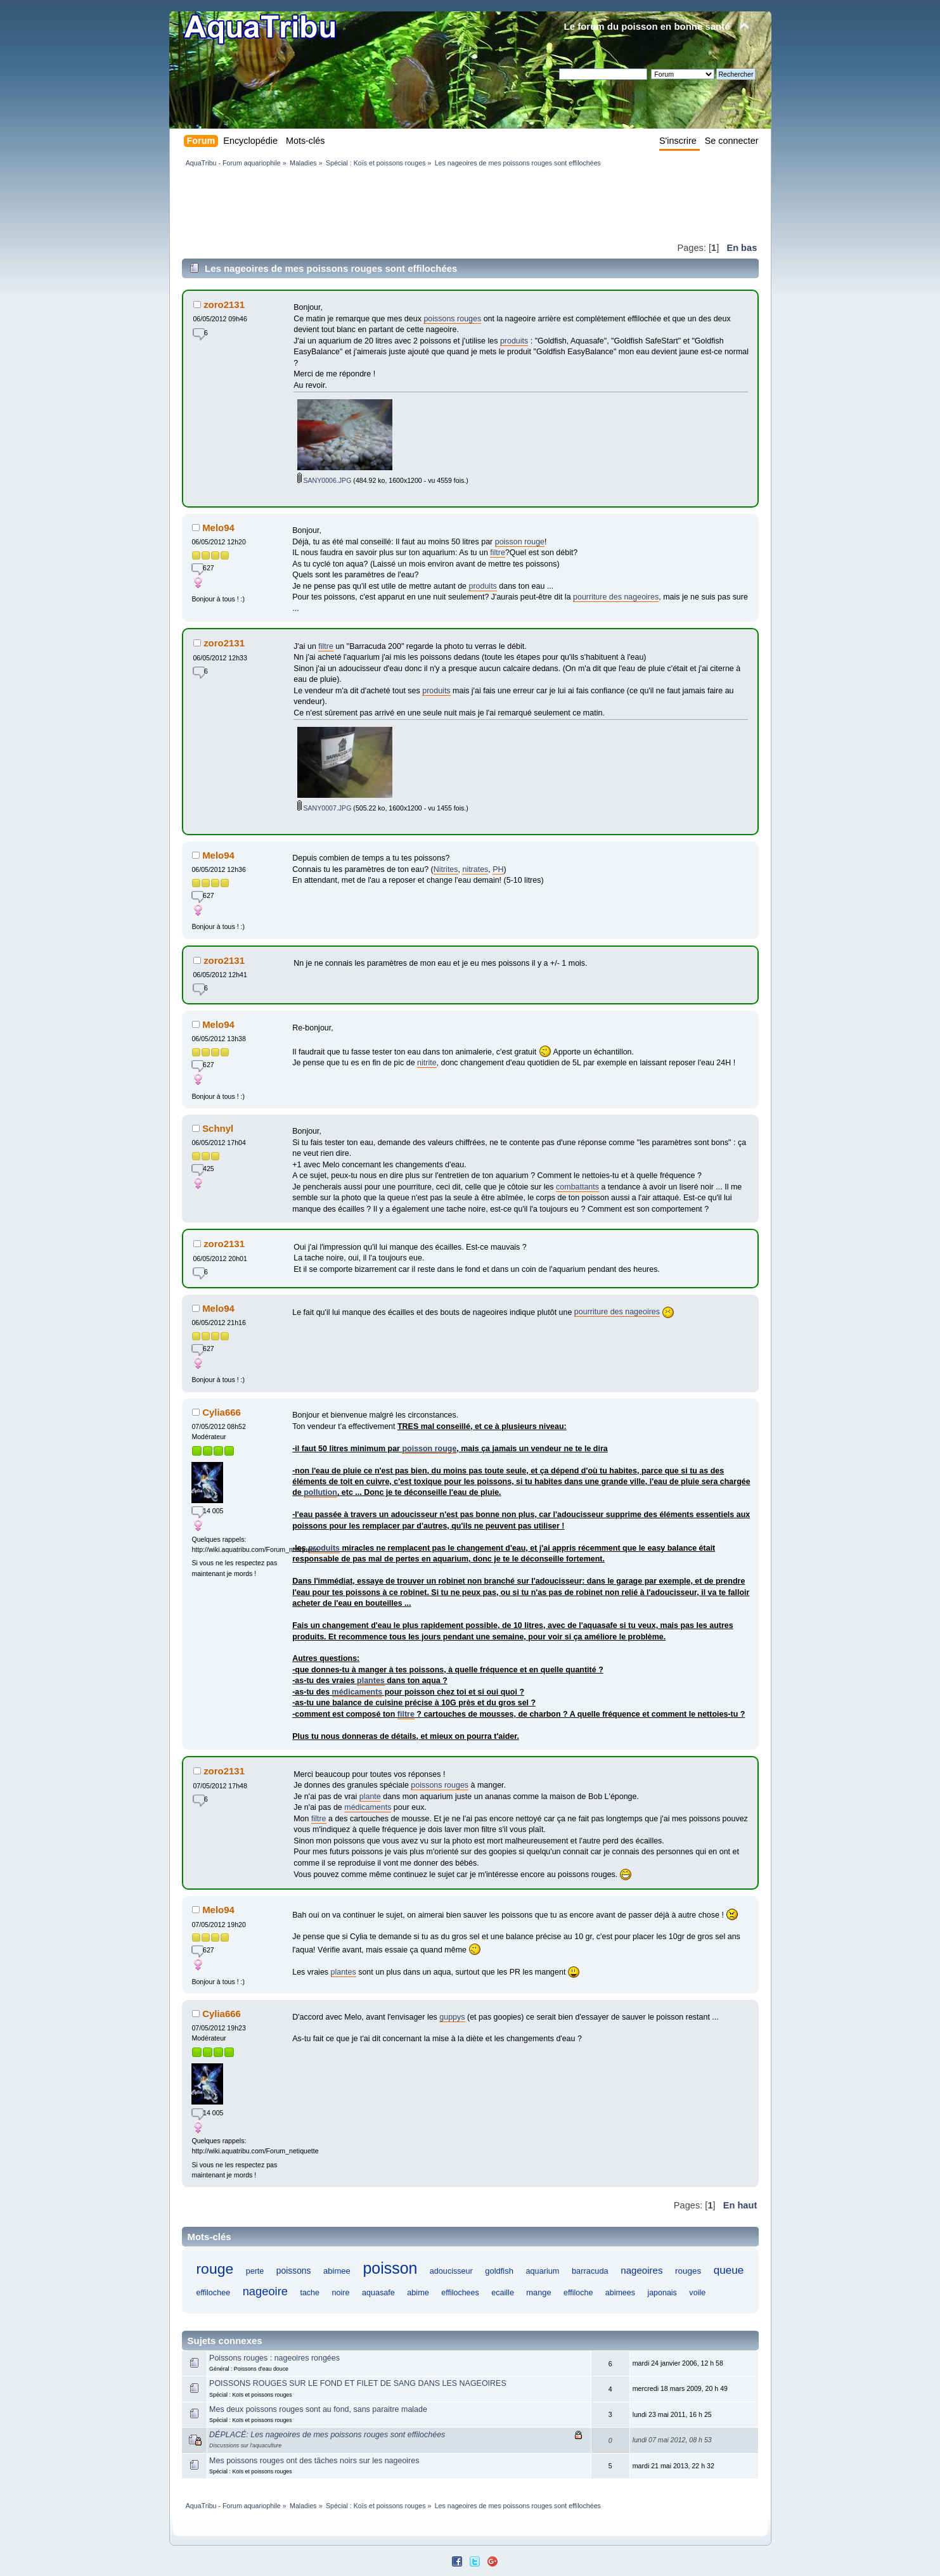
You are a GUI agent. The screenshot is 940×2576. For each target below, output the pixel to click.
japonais (661, 2292)
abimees (620, 2292)
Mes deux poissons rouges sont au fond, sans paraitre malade (318, 2409)
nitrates (475, 869)
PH (498, 869)
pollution (320, 1492)
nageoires (641, 2270)
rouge (214, 2268)
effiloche (578, 2292)
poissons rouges (452, 318)
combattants (577, 1186)
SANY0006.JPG (324, 480)
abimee (337, 2271)
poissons (293, 2270)
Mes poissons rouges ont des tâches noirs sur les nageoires (314, 2460)
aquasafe (378, 2292)
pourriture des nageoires (616, 597)
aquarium (542, 2271)
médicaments (357, 1692)
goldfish (499, 2271)
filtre (497, 552)
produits (514, 340)
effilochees (460, 2292)
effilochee (213, 2292)
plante (370, 1796)
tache (309, 2292)
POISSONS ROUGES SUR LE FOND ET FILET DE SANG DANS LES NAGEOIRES (357, 2383)
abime (418, 2292)
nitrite (427, 1062)
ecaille (502, 2292)
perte (255, 2271)
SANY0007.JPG (324, 808)
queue (729, 2270)
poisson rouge (519, 541)
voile (697, 2292)
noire (340, 2292)
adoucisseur (451, 2271)
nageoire (265, 2291)
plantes (371, 1680)
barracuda (590, 2271)
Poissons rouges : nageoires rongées (274, 2358)
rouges (688, 2271)
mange (538, 2292)
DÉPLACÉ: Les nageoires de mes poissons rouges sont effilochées (327, 2434)
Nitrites (446, 869)
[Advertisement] (412, 204)
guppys (452, 2017)
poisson (390, 2268)
